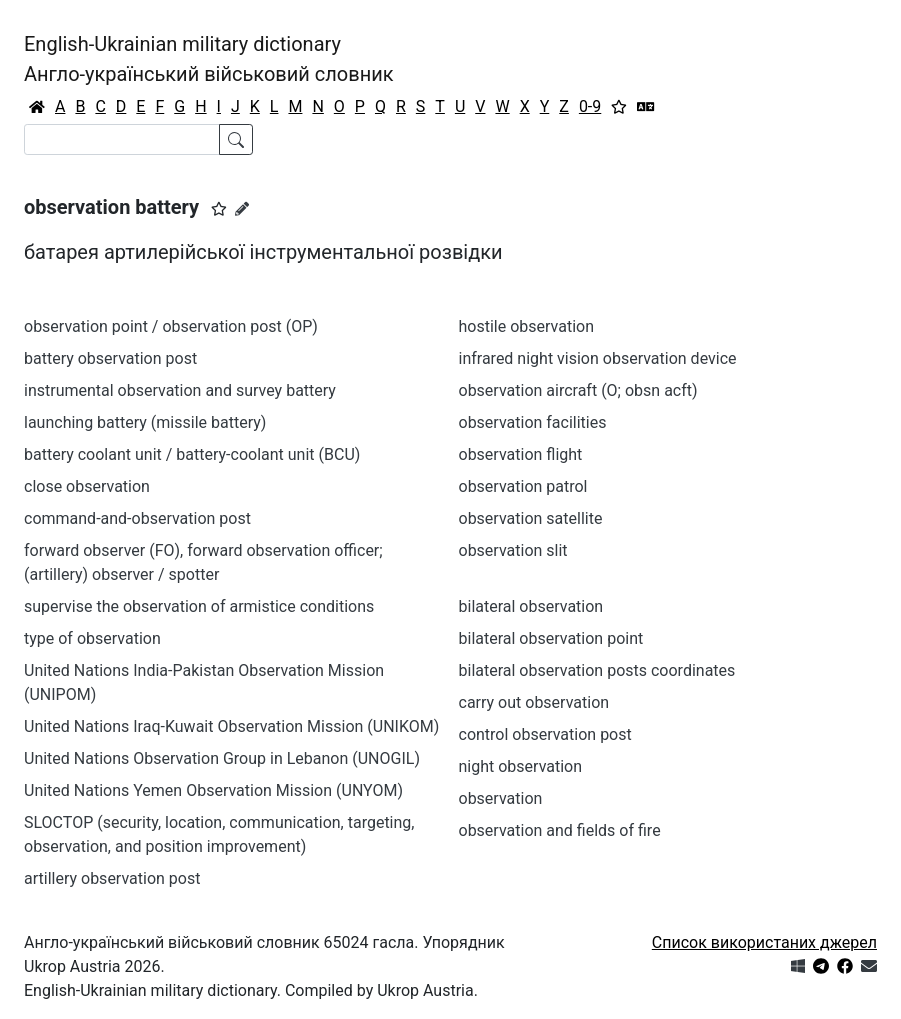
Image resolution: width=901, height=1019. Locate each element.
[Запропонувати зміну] (242, 209)
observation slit (513, 550)
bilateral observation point (551, 638)
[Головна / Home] (37, 107)
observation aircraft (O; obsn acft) (578, 390)
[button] (219, 209)
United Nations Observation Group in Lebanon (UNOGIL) (222, 758)
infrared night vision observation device (598, 358)
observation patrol (523, 486)
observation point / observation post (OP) (171, 326)
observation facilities (533, 422)
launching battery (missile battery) (145, 422)
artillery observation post (112, 878)
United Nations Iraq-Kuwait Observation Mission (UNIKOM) (231, 726)
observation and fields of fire (560, 830)
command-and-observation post (137, 518)
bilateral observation (531, 606)
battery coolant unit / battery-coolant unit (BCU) (192, 454)
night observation (521, 766)
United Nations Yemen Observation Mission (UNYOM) (213, 790)
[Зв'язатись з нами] (869, 966)
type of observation (92, 638)
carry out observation (534, 702)
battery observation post (110, 358)
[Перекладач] (646, 107)
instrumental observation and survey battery (180, 390)
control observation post (545, 734)
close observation (87, 486)
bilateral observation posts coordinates (597, 670)
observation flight (521, 454)
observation (501, 798)
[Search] (122, 139)
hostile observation (527, 326)
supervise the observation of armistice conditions (199, 606)
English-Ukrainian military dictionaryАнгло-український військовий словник (209, 59)
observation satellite (531, 518)
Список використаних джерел (764, 942)
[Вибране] (619, 107)
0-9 (590, 106)
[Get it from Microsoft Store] (798, 966)
